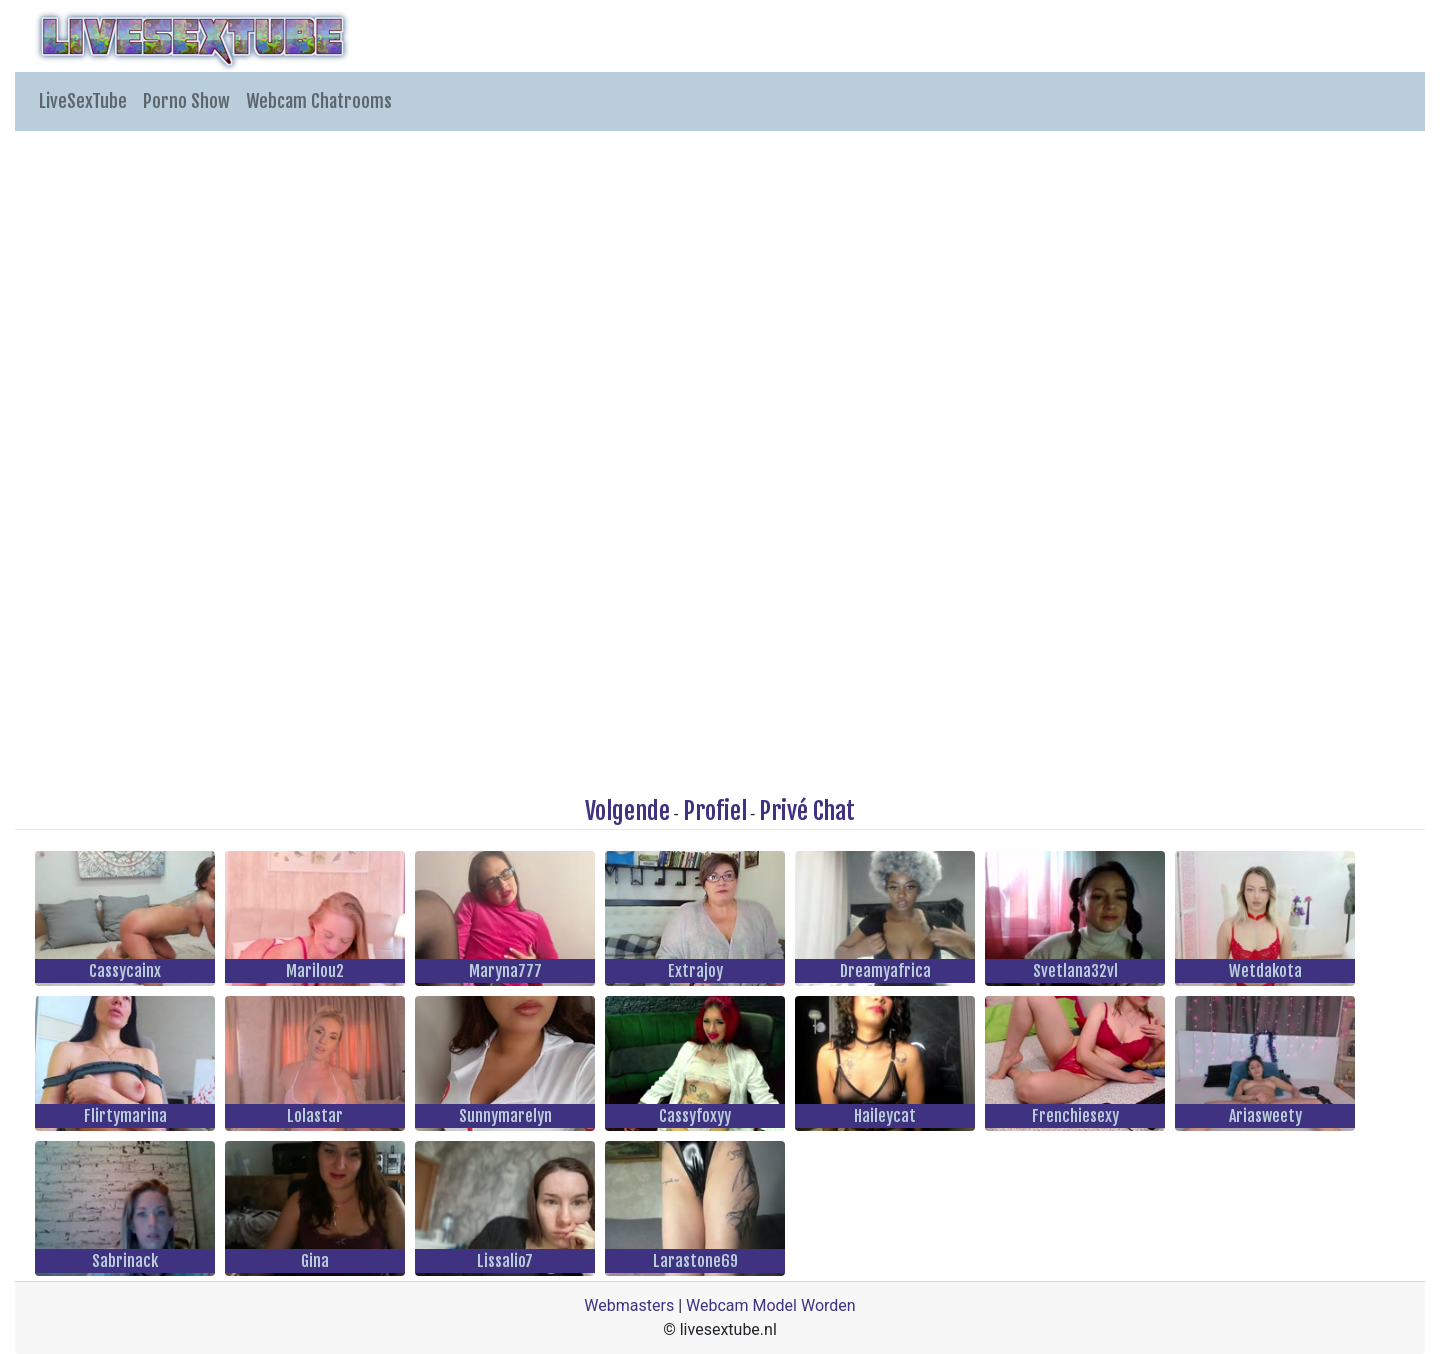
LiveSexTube (83, 101)
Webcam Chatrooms (319, 101)
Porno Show (186, 101)
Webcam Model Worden (771, 1305)
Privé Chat (807, 811)
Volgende (627, 811)
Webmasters (629, 1305)
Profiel (715, 811)
